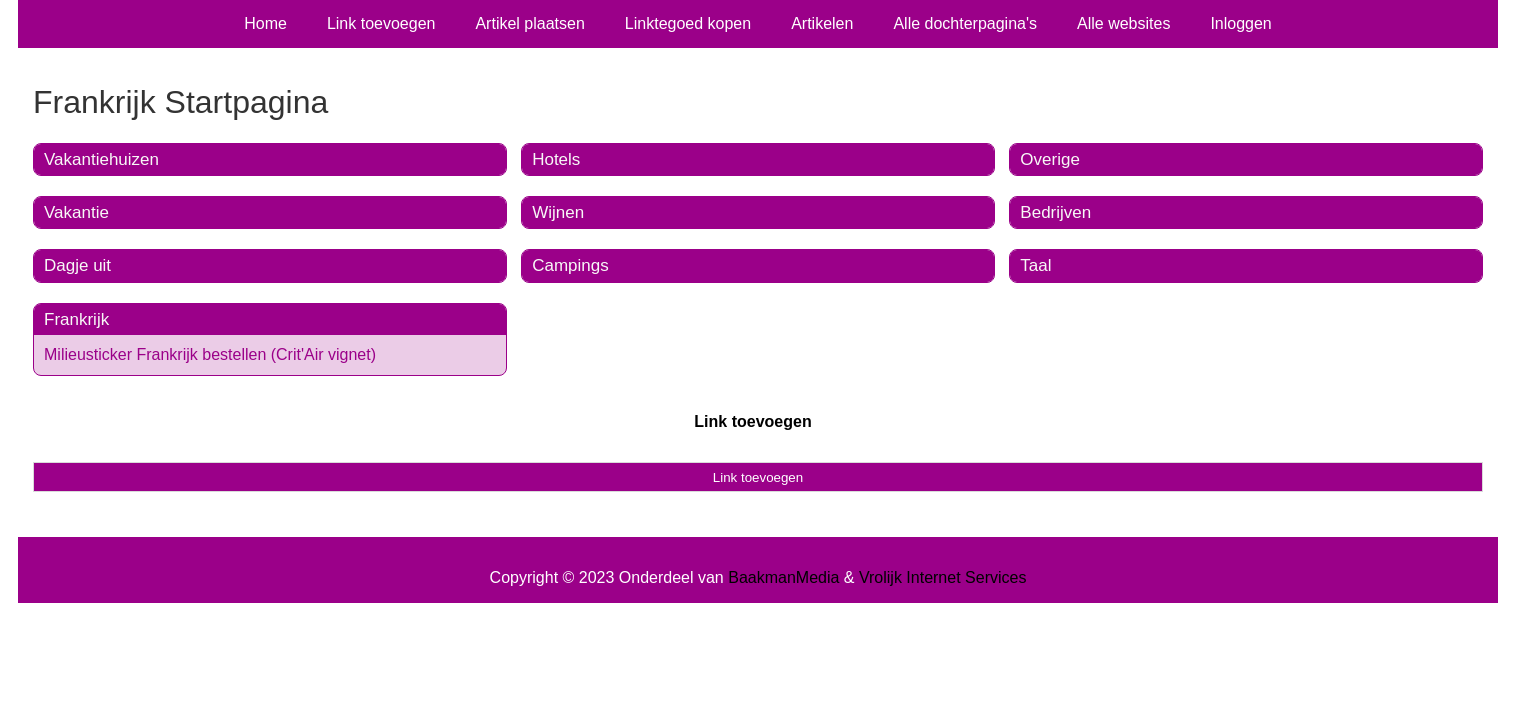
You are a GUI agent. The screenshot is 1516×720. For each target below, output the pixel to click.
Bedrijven (1055, 212)
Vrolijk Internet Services (942, 577)
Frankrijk (76, 319)
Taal (1035, 265)
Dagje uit (77, 265)
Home (265, 23)
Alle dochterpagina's (965, 23)
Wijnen (558, 212)
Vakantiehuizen (101, 159)
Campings (570, 265)
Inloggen (1240, 23)
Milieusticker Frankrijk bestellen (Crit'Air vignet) (210, 354)
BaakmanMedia (783, 577)
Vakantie (76, 212)
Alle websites (1123, 23)
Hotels (556, 159)
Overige (1050, 159)
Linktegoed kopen (688, 23)
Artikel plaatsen (529, 23)
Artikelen (822, 23)
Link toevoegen (381, 23)
